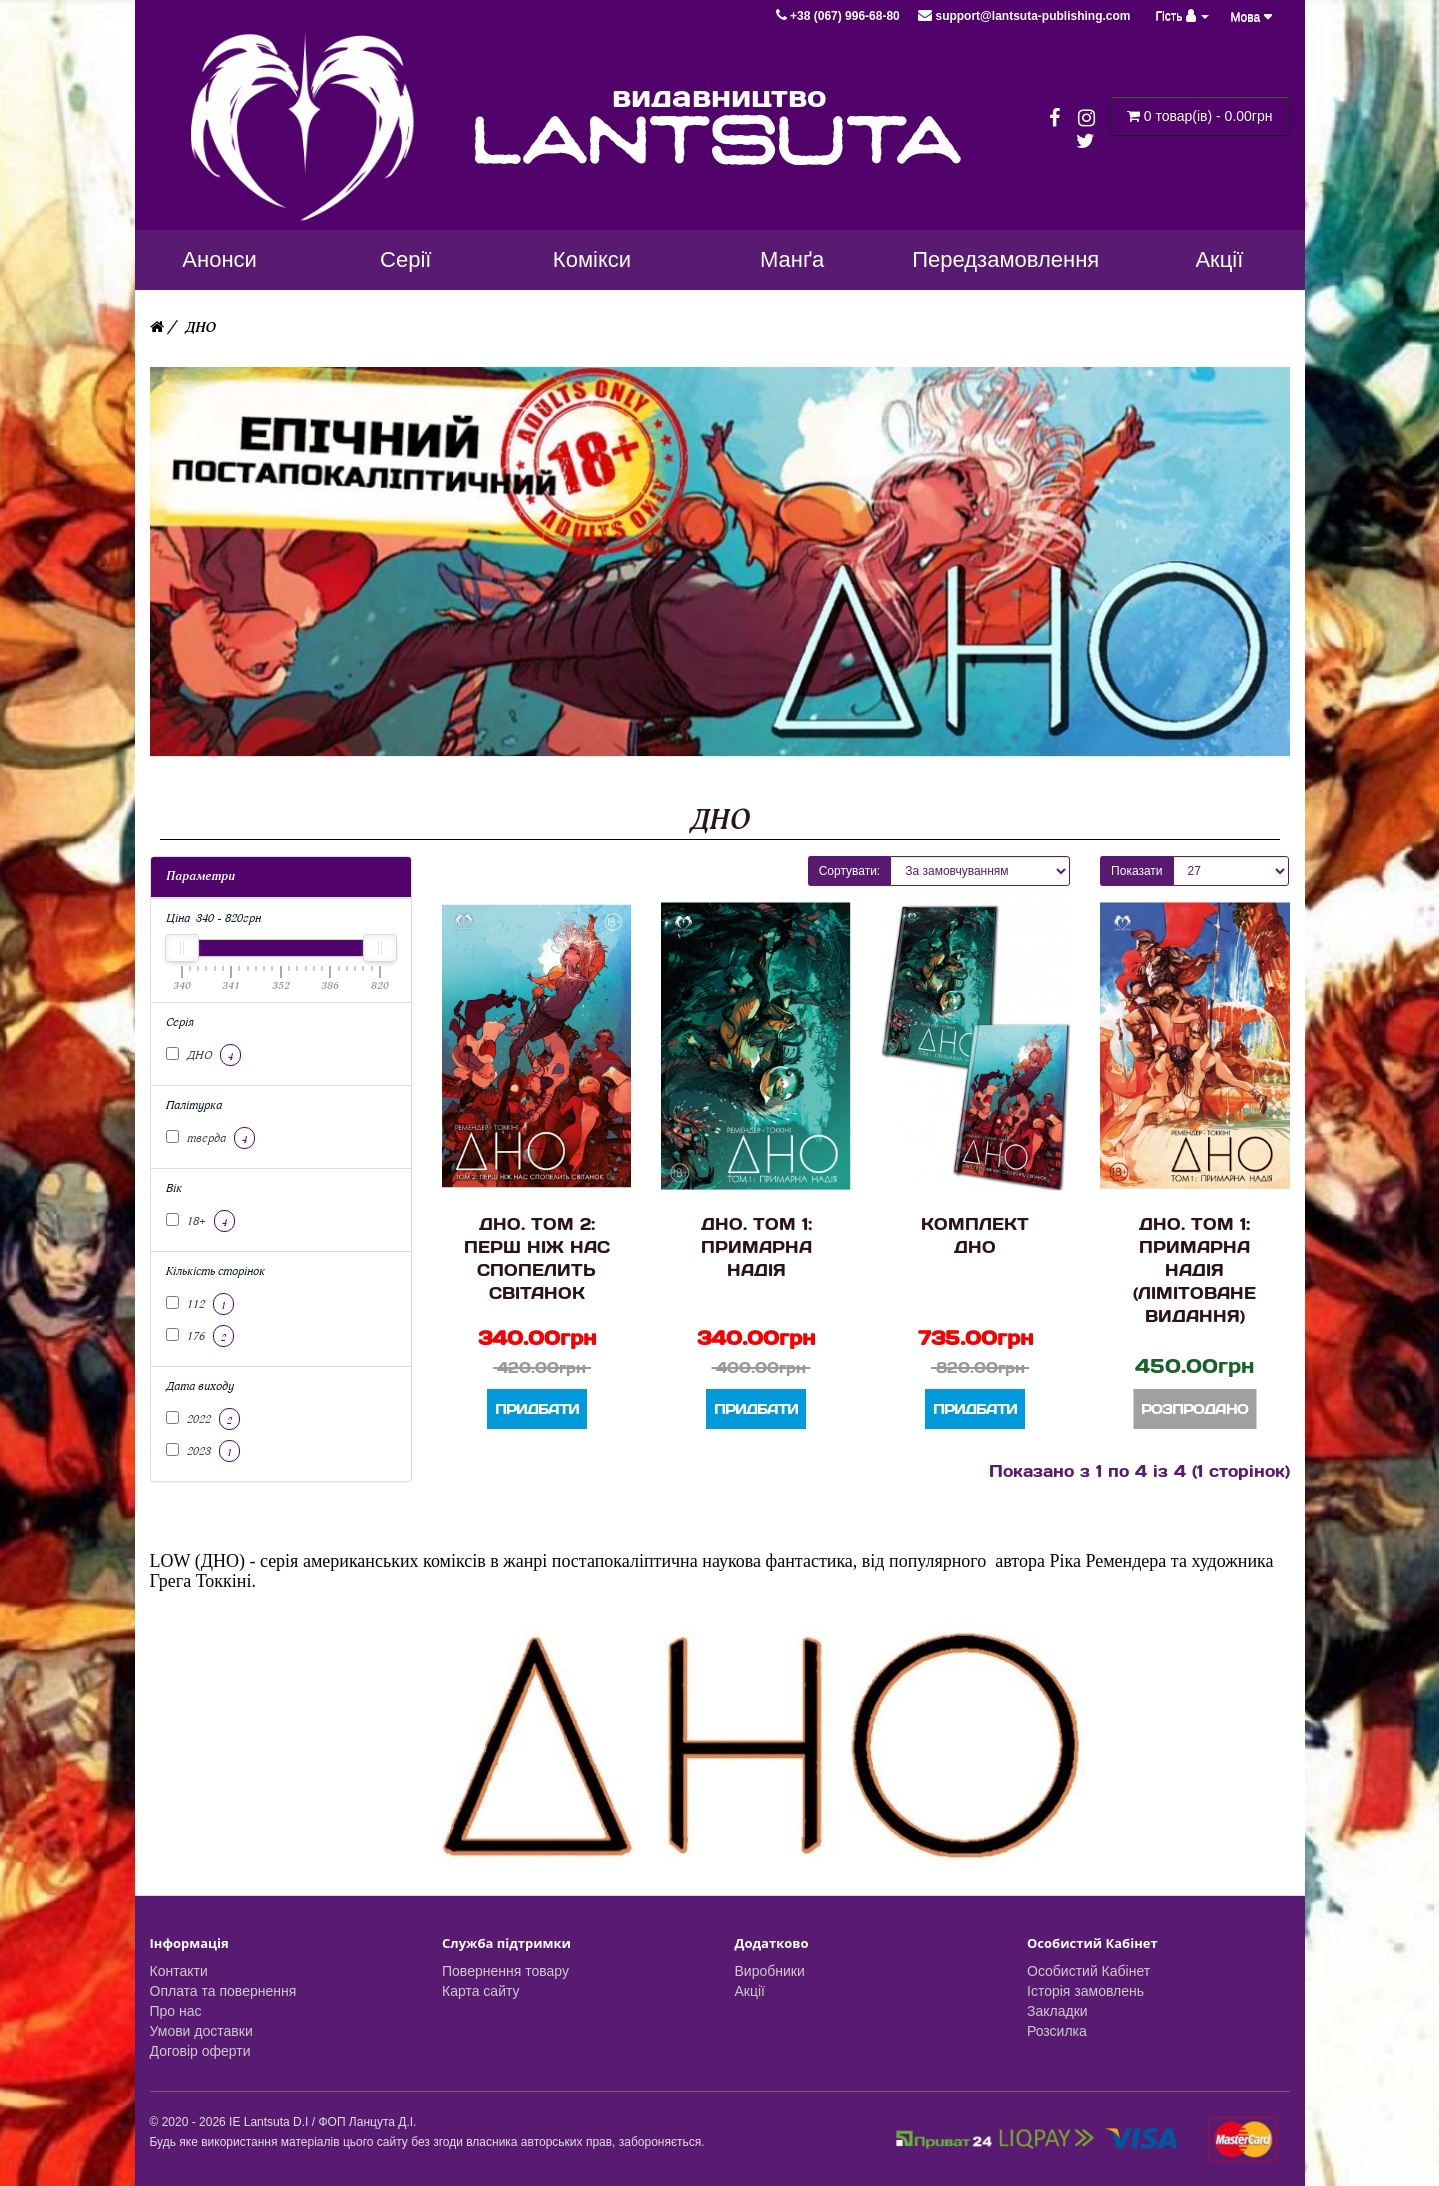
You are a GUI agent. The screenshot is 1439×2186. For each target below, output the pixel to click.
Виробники (770, 1971)
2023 (203, 1451)
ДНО (200, 327)
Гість (1183, 16)
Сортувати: (850, 871)
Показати (1136, 871)
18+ (200, 1221)
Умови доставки (201, 2031)
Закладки (1057, 2011)
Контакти (179, 1971)
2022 (203, 1419)
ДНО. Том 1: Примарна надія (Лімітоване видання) (1194, 1269)
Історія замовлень (1085, 1991)
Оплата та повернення (223, 1991)
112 (200, 1304)
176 (200, 1336)
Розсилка (1057, 2031)
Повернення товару (505, 1971)
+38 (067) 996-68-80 (839, 16)
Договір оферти (200, 2051)
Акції (750, 1991)
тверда (210, 1138)
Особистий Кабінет (1088, 1971)
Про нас (176, 2011)
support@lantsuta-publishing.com (1024, 16)
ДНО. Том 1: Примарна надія (756, 1246)
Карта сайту (481, 1991)
